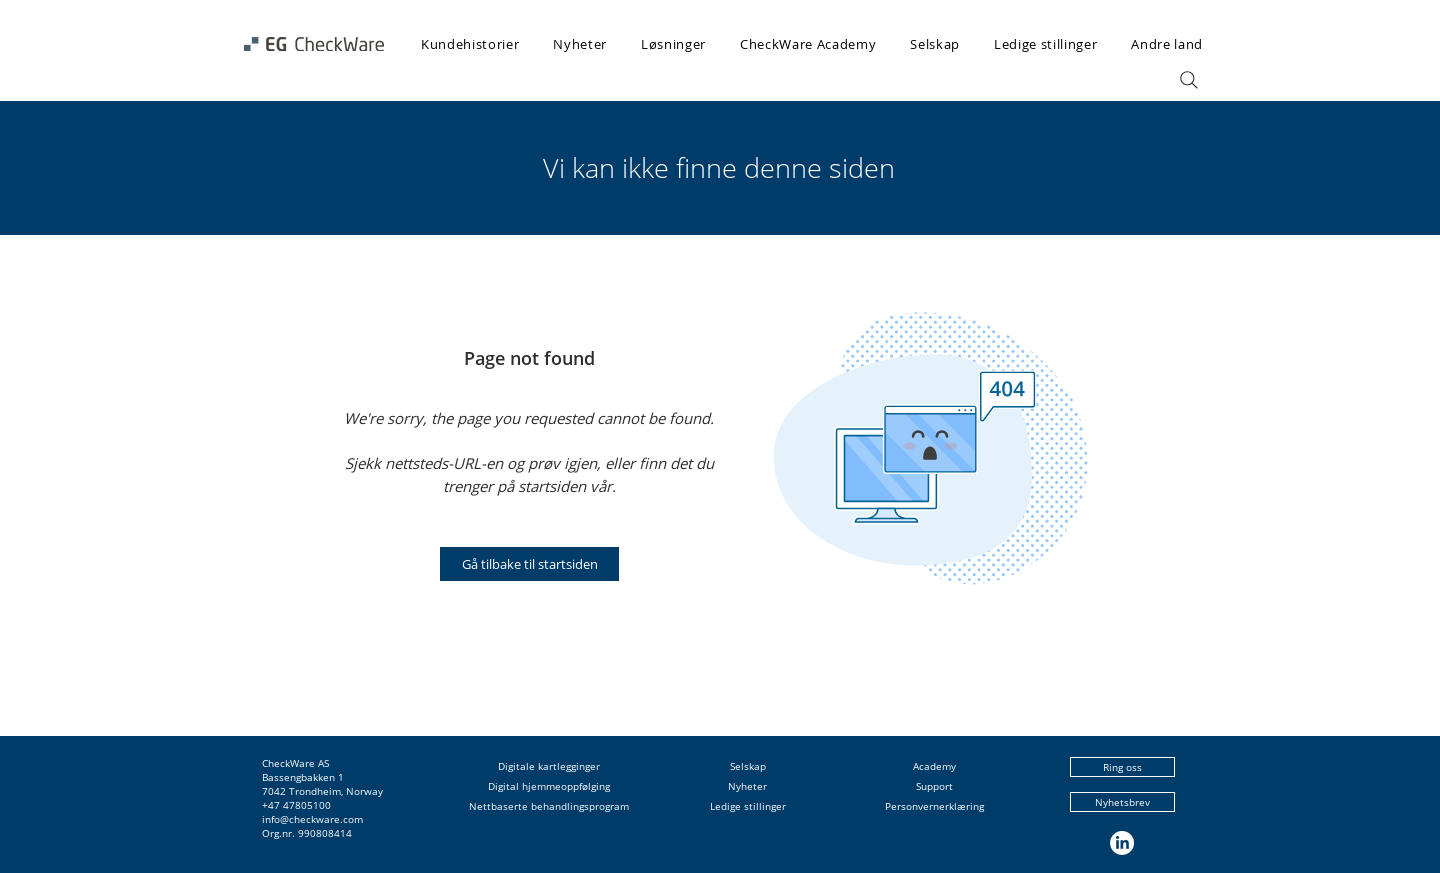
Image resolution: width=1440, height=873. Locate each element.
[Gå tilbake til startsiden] (529, 564)
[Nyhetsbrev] (1122, 802)
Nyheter (747, 786)
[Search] (1189, 80)
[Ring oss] (1122, 767)
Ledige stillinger (748, 806)
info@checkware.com (312, 819)
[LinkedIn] (1122, 843)
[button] (673, 44)
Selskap (748, 766)
